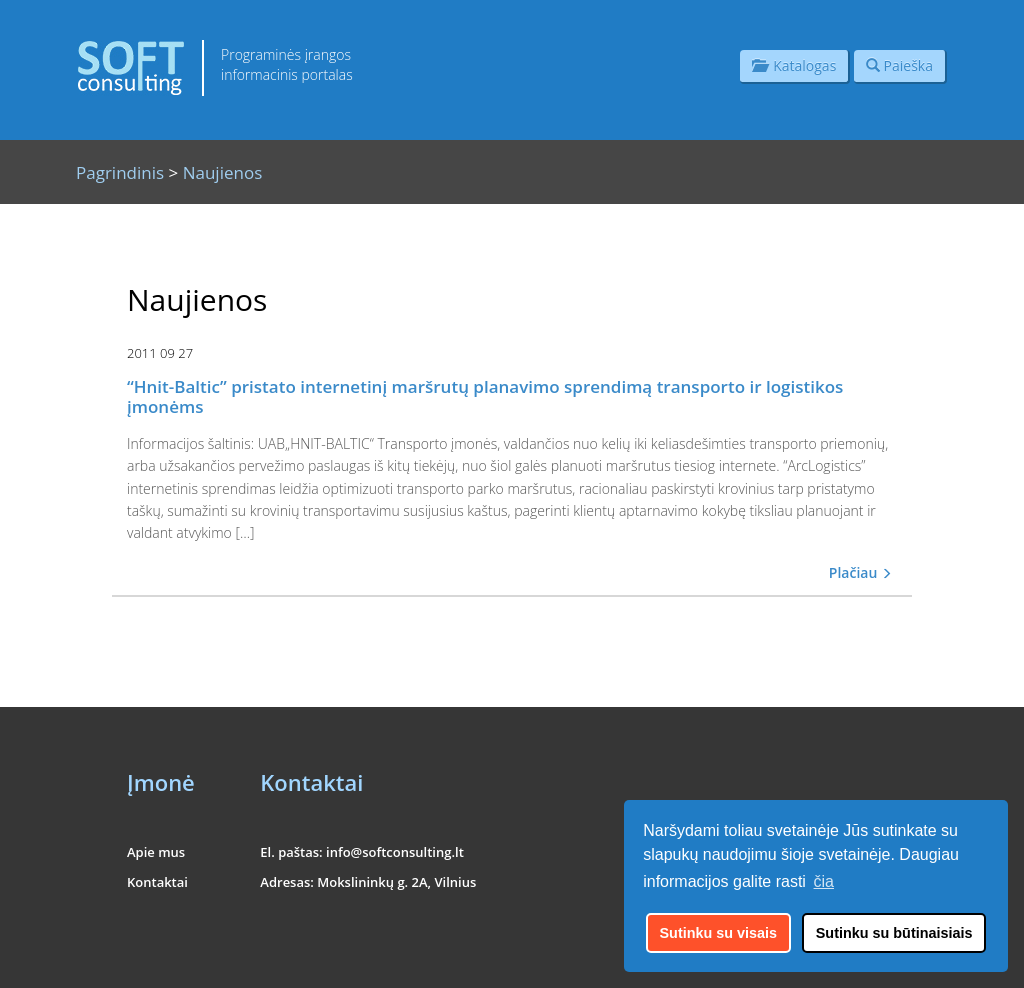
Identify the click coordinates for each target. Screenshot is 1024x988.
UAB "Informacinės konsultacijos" (815, 959)
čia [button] (824, 881)
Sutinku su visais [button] (719, 933)
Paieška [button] (899, 65)
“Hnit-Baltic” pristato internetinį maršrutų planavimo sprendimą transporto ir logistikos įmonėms (485, 396)
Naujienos (223, 172)
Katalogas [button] (794, 65)
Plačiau (860, 572)
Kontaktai (157, 882)
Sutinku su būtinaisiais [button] (894, 933)
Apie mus (156, 852)
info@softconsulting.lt (395, 852)
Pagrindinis (120, 172)
